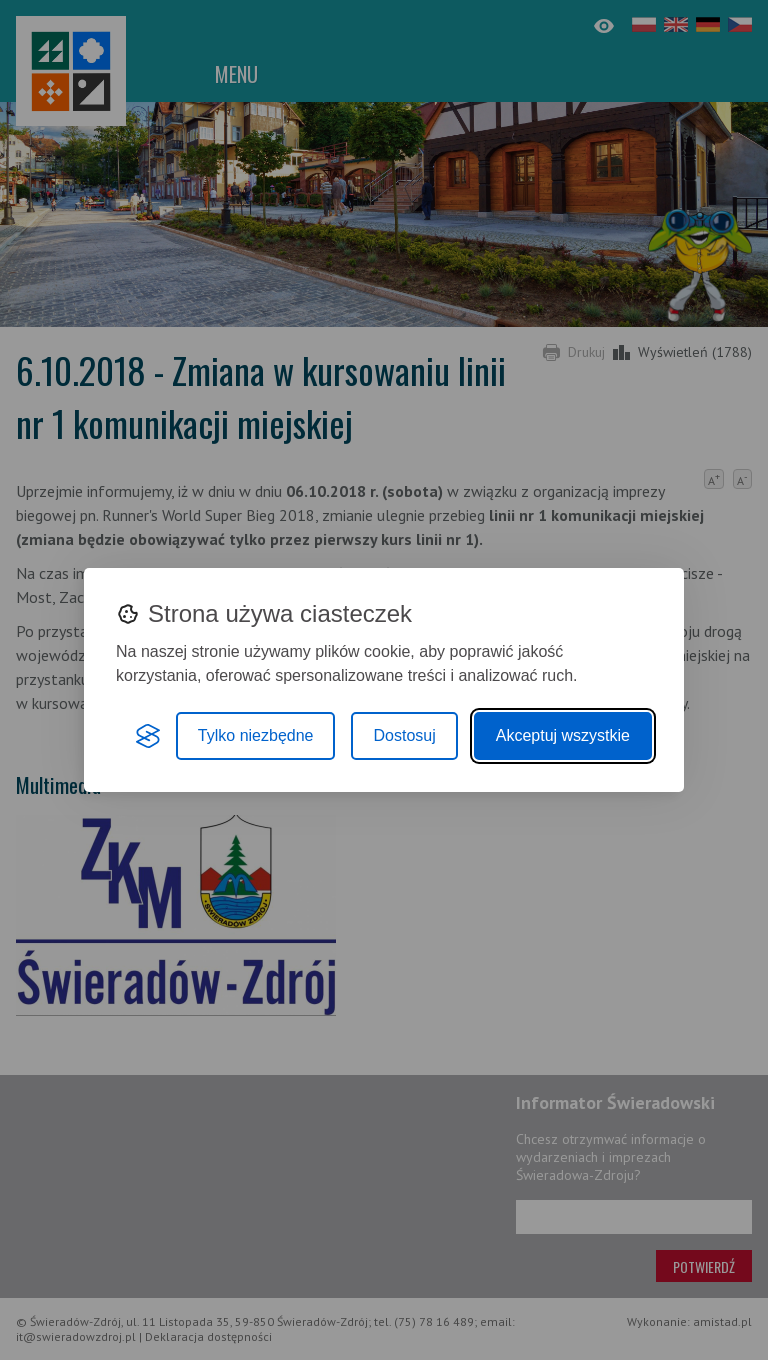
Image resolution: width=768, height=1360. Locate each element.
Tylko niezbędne (256, 735)
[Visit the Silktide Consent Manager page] (148, 736)
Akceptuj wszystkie (563, 735)
